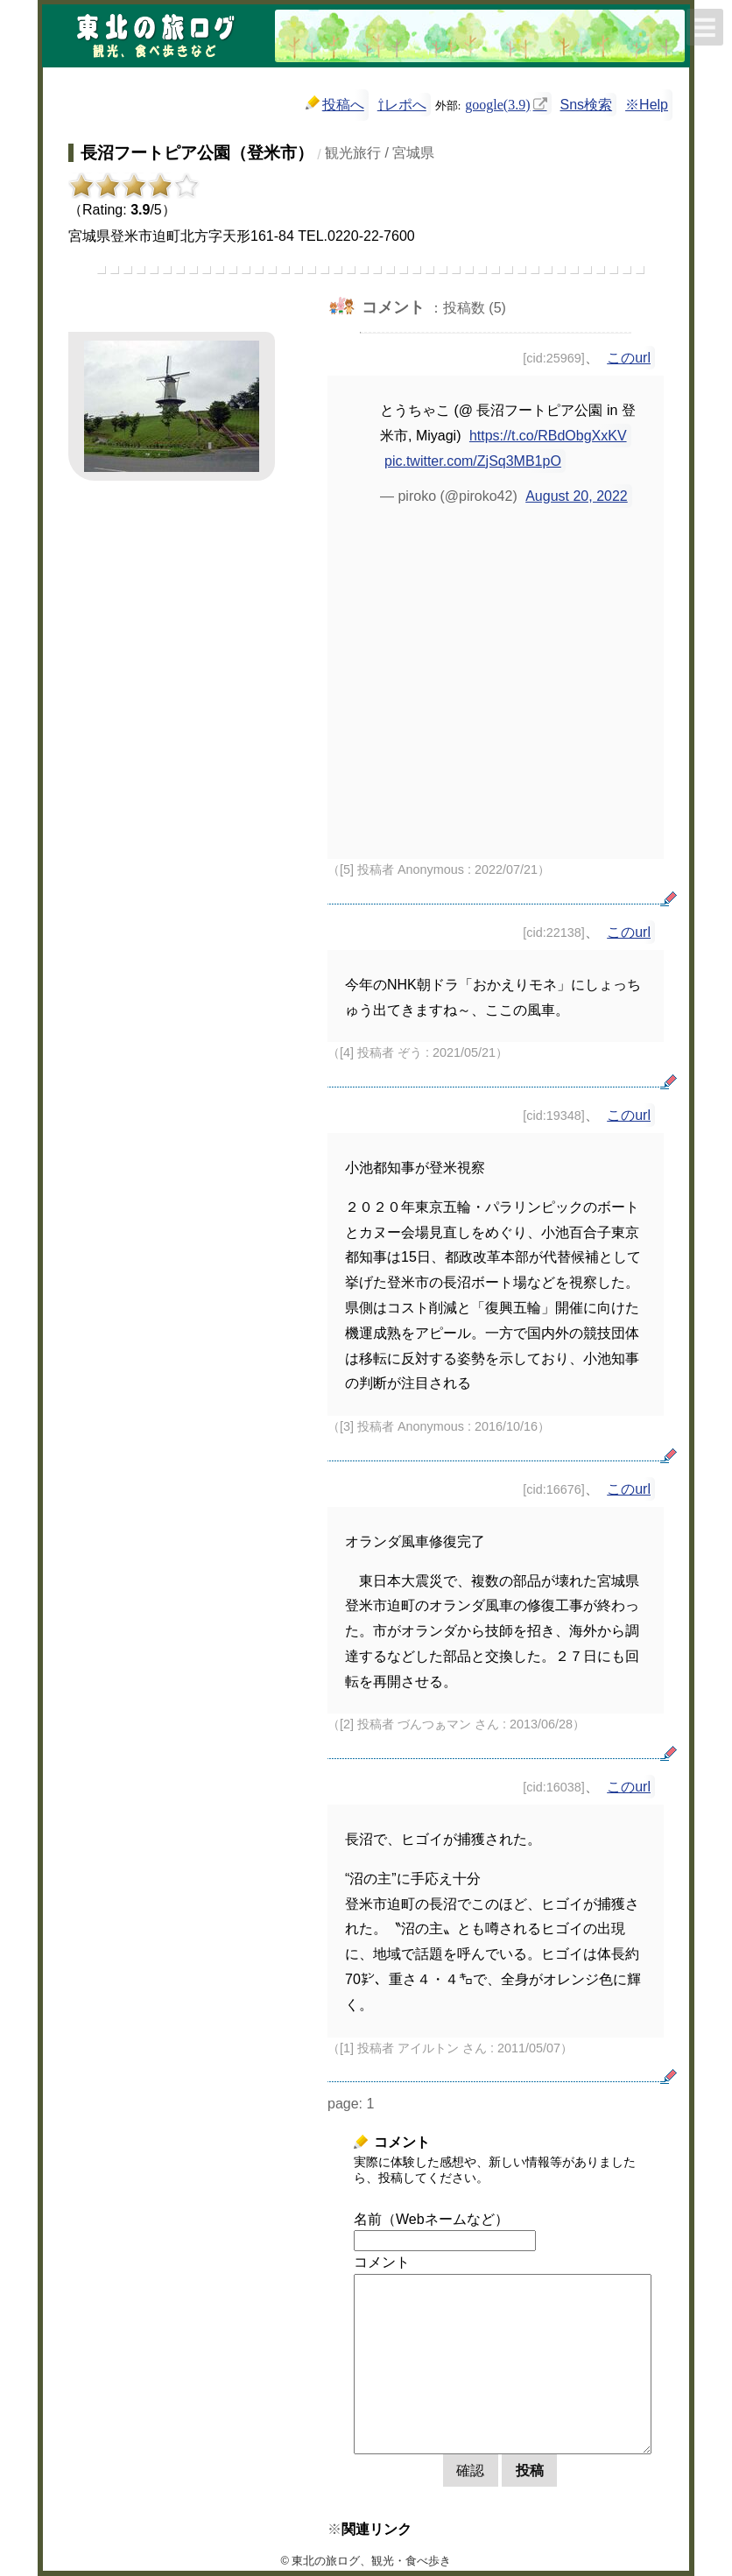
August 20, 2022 (576, 496)
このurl (629, 357)
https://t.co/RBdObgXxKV (548, 435)
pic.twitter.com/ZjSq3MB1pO (472, 461)
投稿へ (335, 103)
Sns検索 (586, 104)
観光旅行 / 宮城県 (379, 152)
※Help (646, 104)
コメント (382, 2262)
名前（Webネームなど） (431, 2219)
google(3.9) (497, 103)
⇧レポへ (401, 104)
